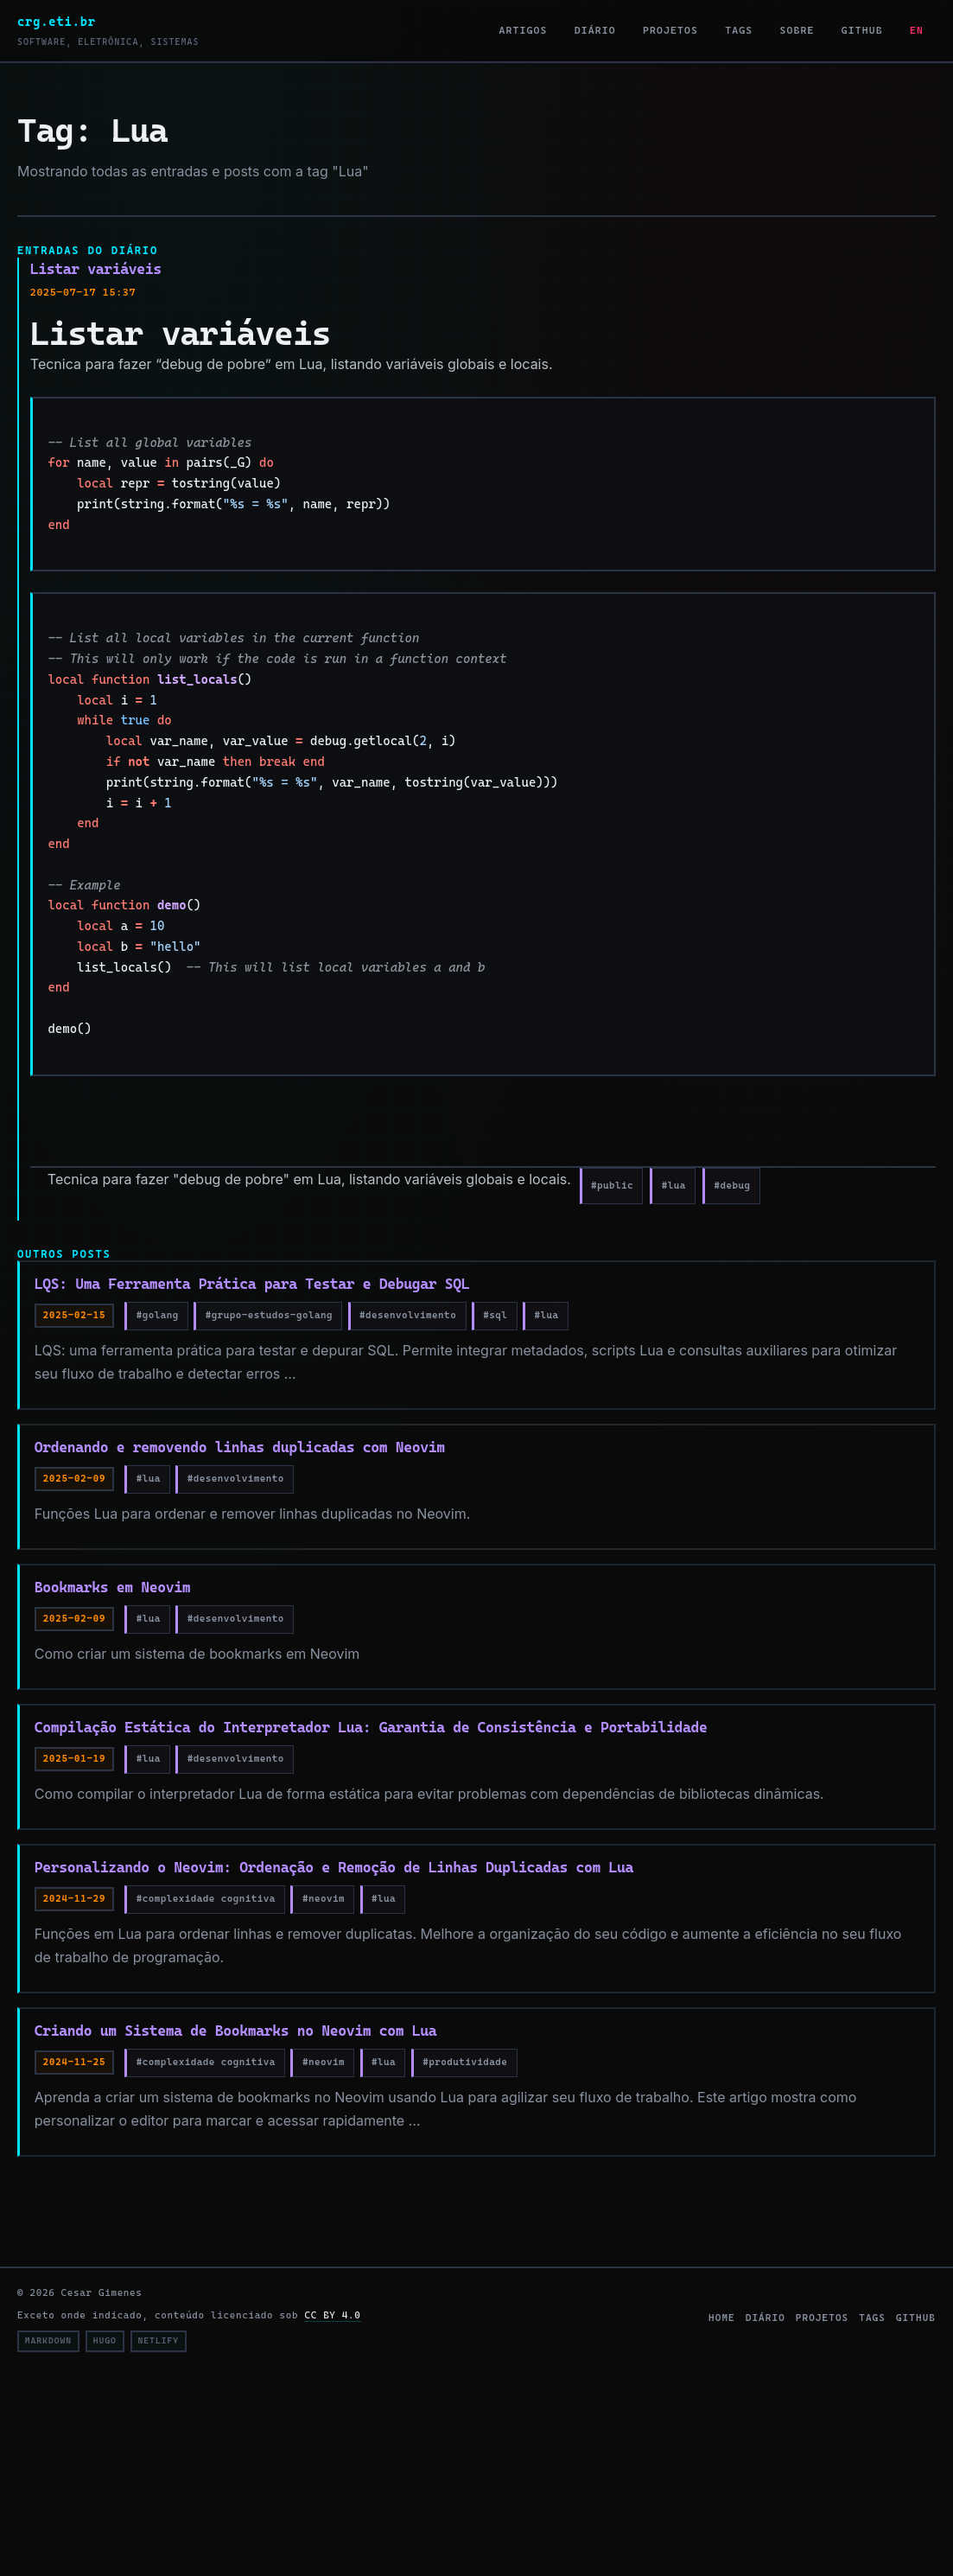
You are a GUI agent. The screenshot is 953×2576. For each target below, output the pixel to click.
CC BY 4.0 (332, 2315)
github (916, 2318)
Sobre (797, 30)
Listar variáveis (96, 268)
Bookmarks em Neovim (112, 1587)
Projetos (670, 30)
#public (612, 1184)
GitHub (862, 30)
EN (917, 30)
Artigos (523, 30)
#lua (674, 1184)
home (721, 2318)
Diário (595, 30)
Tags (739, 30)
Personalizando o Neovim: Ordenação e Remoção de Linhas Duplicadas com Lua (334, 1867)
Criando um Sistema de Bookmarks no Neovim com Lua (235, 2030)
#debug (733, 1184)
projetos (822, 2318)
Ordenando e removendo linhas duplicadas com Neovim (240, 1447)
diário (765, 2318)
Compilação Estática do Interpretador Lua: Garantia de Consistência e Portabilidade (371, 1727)
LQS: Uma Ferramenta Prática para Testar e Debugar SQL (252, 1283)
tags (872, 2318)
